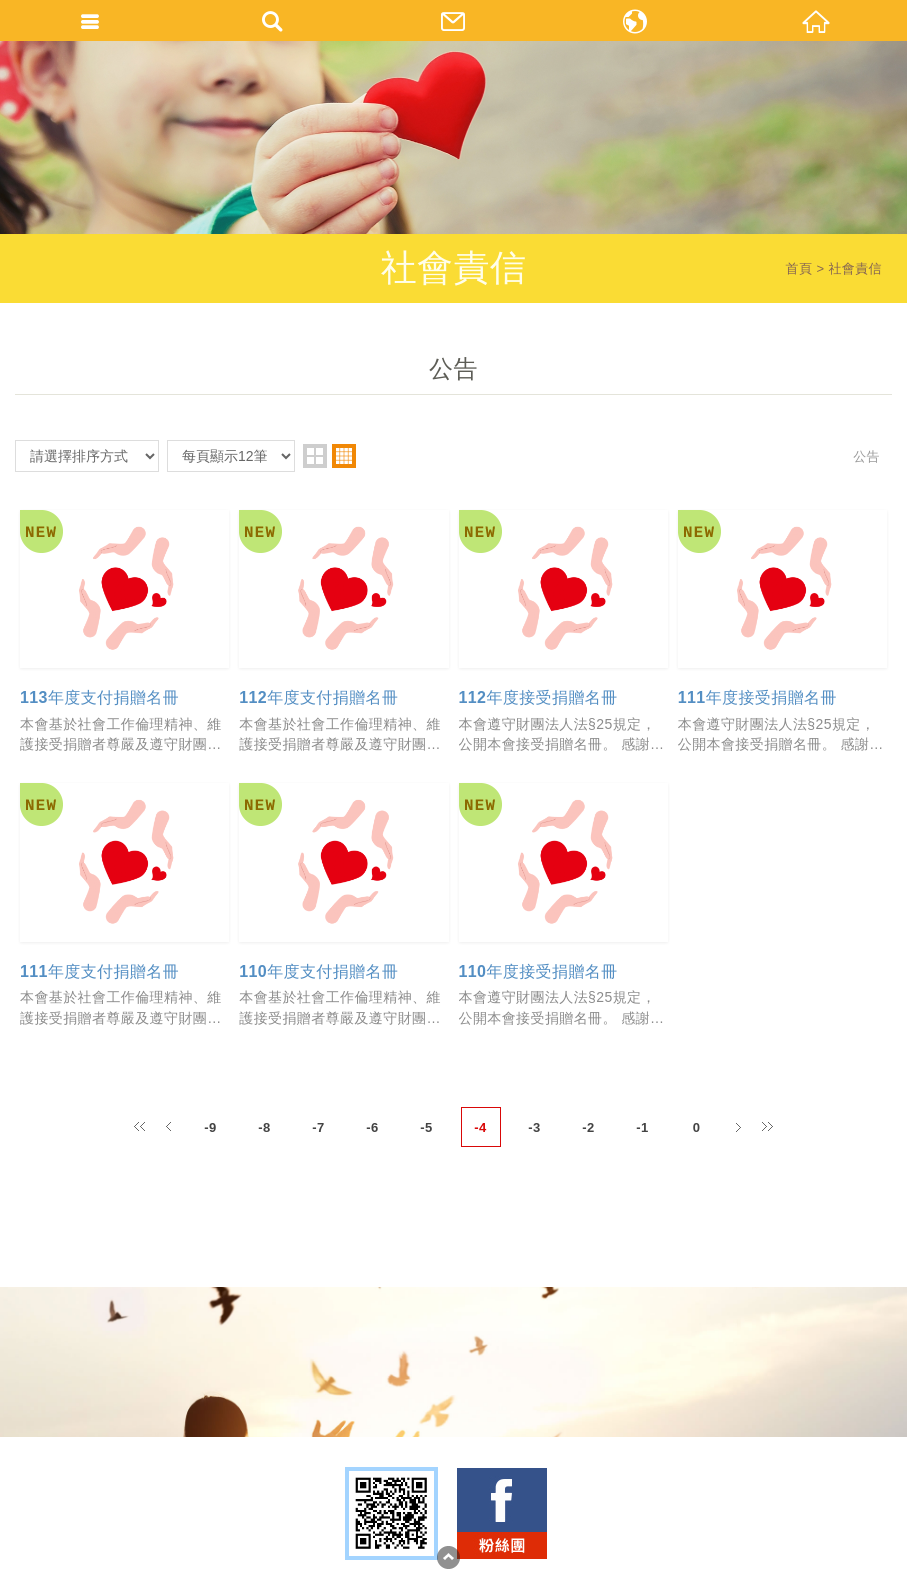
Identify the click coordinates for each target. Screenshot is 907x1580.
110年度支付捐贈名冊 (318, 971)
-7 (318, 1127)
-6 (372, 1127)
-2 (588, 1127)
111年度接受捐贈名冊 (757, 697)
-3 (534, 1127)
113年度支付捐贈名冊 (99, 697)
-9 (210, 1127)
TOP (448, 1557)
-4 (480, 1127)
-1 (642, 1127)
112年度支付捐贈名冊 (318, 697)
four (344, 456)
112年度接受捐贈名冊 (538, 697)
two (315, 456)
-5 (426, 1127)
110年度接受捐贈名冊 (538, 971)
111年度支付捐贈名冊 (99, 971)
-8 (264, 1127)
